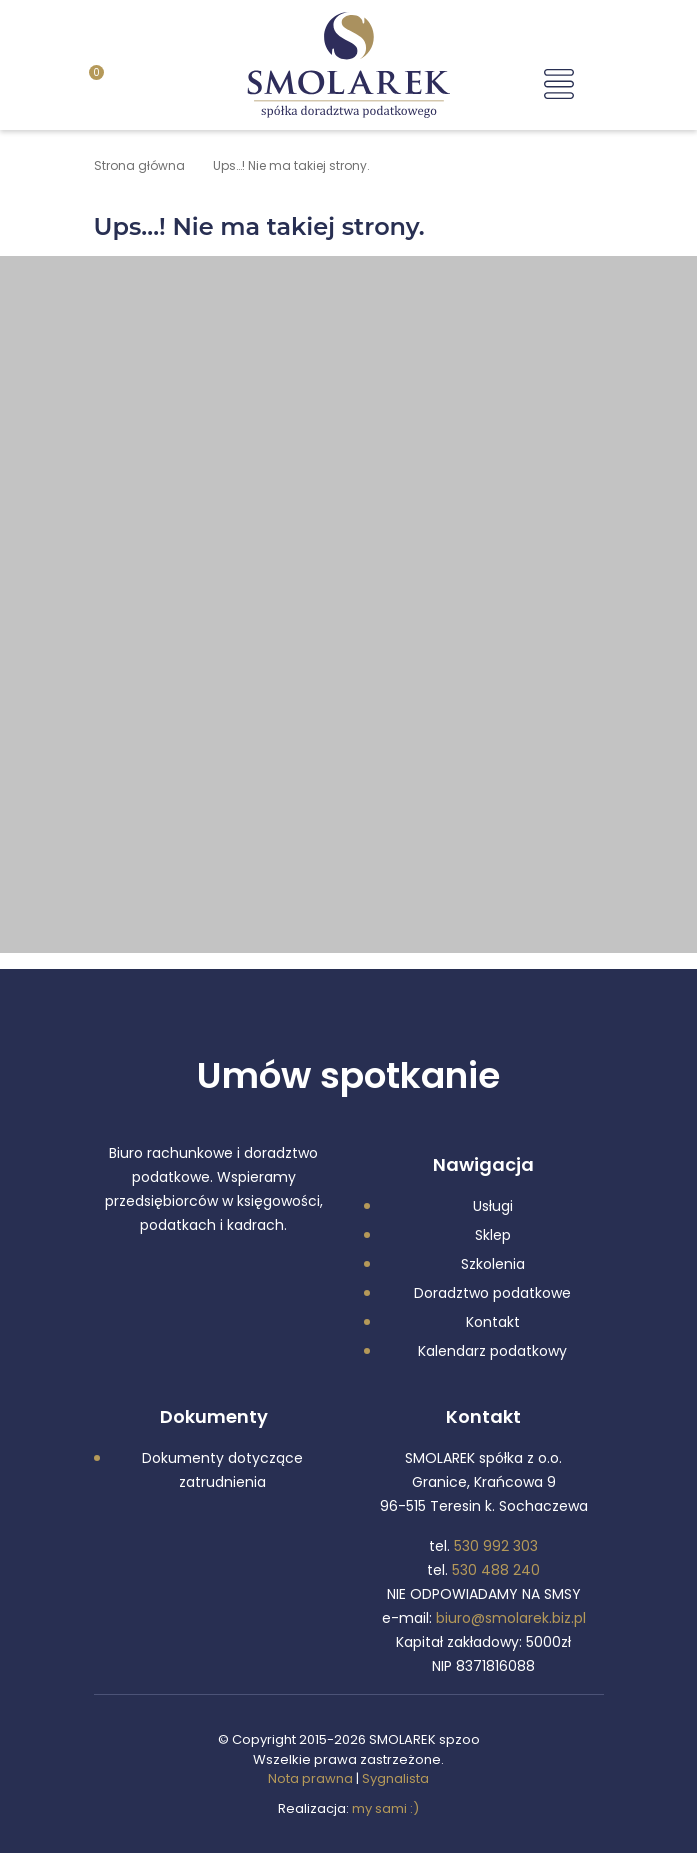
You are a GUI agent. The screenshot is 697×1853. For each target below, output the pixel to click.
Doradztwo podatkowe (492, 1293)
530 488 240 (496, 1570)
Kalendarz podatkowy (492, 1351)
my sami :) (385, 1808)
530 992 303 (496, 1546)
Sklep (493, 1235)
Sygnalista (395, 1778)
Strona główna (139, 165)
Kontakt (493, 1322)
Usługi (493, 1206)
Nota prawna (310, 1778)
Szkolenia (493, 1264)
